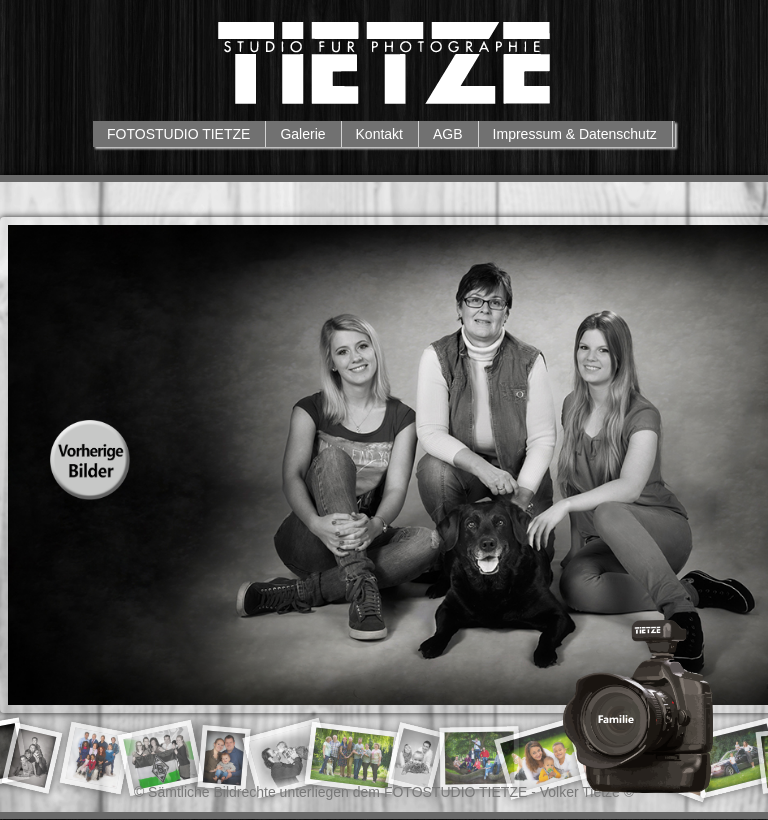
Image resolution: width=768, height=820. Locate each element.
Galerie (302, 134)
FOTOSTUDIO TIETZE (178, 134)
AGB (448, 134)
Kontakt (379, 134)
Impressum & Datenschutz (575, 134)
